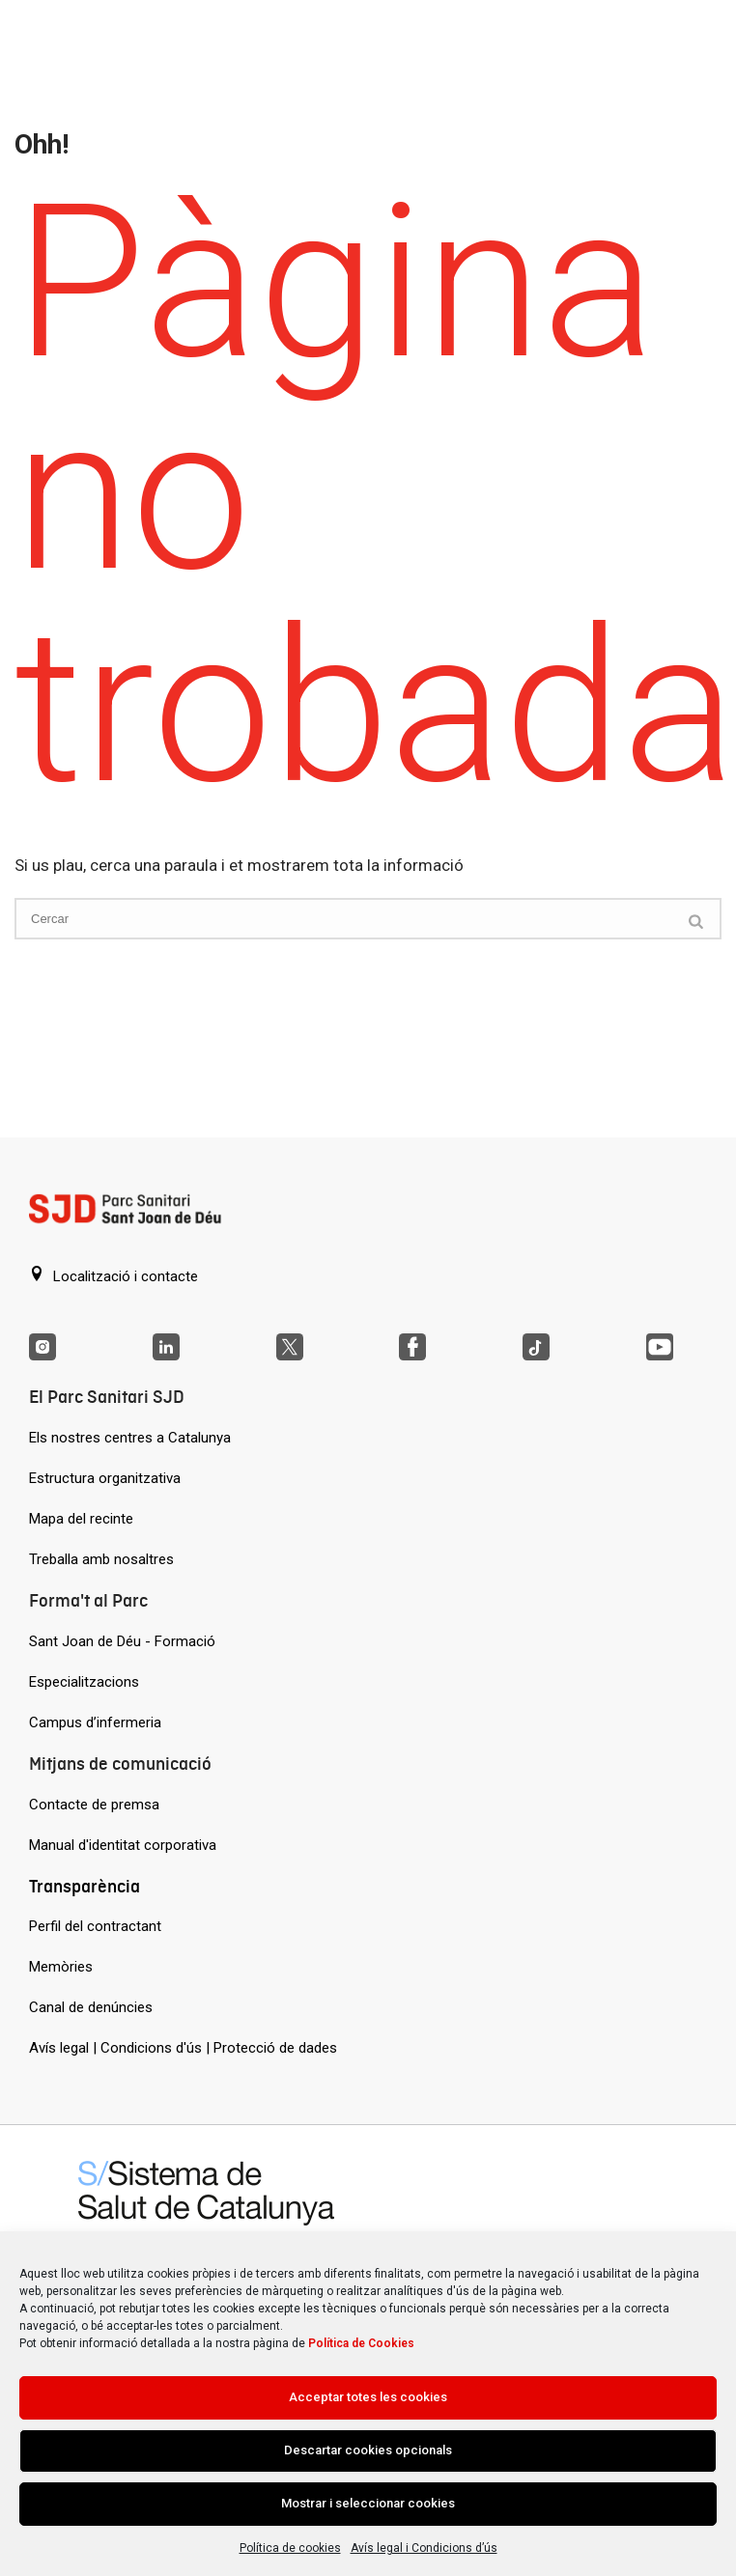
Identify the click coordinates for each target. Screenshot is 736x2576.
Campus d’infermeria (95, 1722)
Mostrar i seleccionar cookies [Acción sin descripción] (368, 2503)
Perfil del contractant (95, 1926)
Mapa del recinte (81, 1518)
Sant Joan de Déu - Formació (122, 1641)
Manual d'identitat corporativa (122, 1845)
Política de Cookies (361, 2343)
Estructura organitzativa (105, 1478)
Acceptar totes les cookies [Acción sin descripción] (368, 2397)
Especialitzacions (84, 1682)
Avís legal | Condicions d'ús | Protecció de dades (183, 2048)
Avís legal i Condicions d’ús (424, 2548)
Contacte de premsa (94, 1804)
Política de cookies (290, 2548)
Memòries (61, 1966)
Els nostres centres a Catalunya (130, 1437)
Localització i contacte (113, 1275)
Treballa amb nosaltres (101, 1559)
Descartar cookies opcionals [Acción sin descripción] (368, 2450)
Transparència (84, 1886)
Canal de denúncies (91, 2007)
